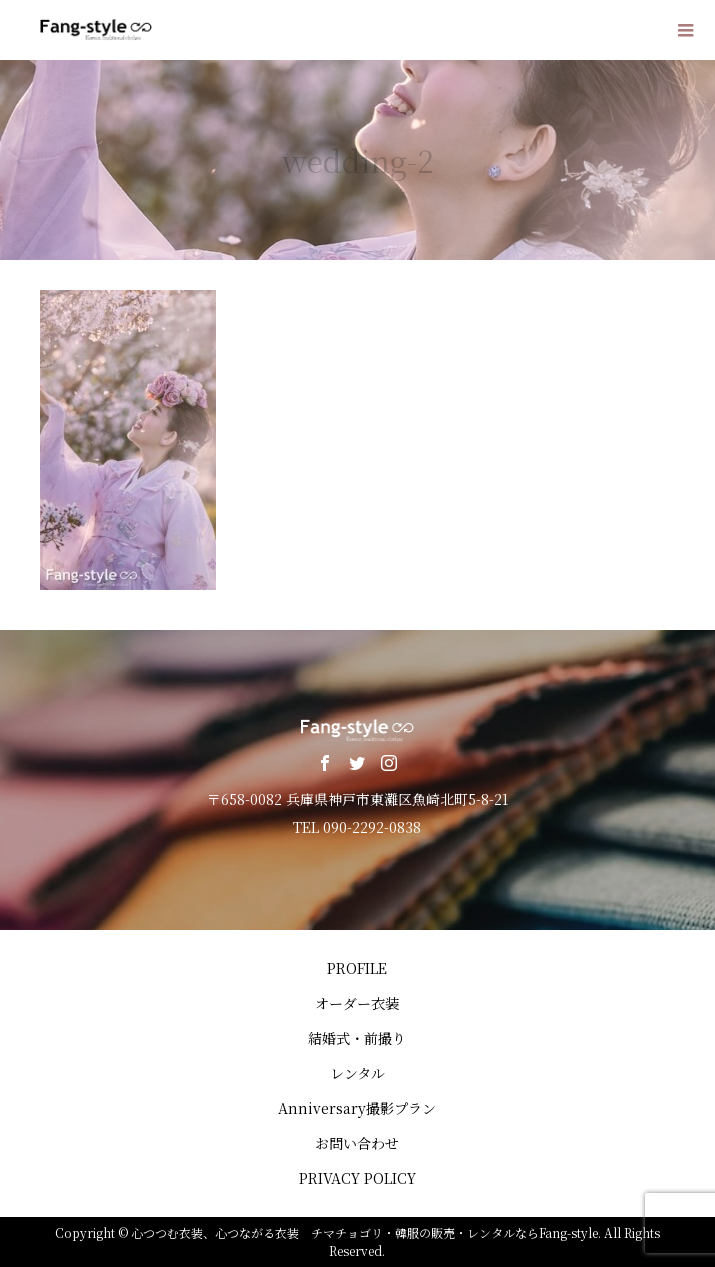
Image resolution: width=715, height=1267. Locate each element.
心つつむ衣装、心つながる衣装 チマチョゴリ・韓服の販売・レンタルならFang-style (364, 1232)
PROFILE (357, 968)
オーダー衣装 (357, 1003)
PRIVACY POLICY (357, 1178)
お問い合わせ (357, 1143)
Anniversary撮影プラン (357, 1108)
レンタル (357, 1073)
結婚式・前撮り (357, 1038)
